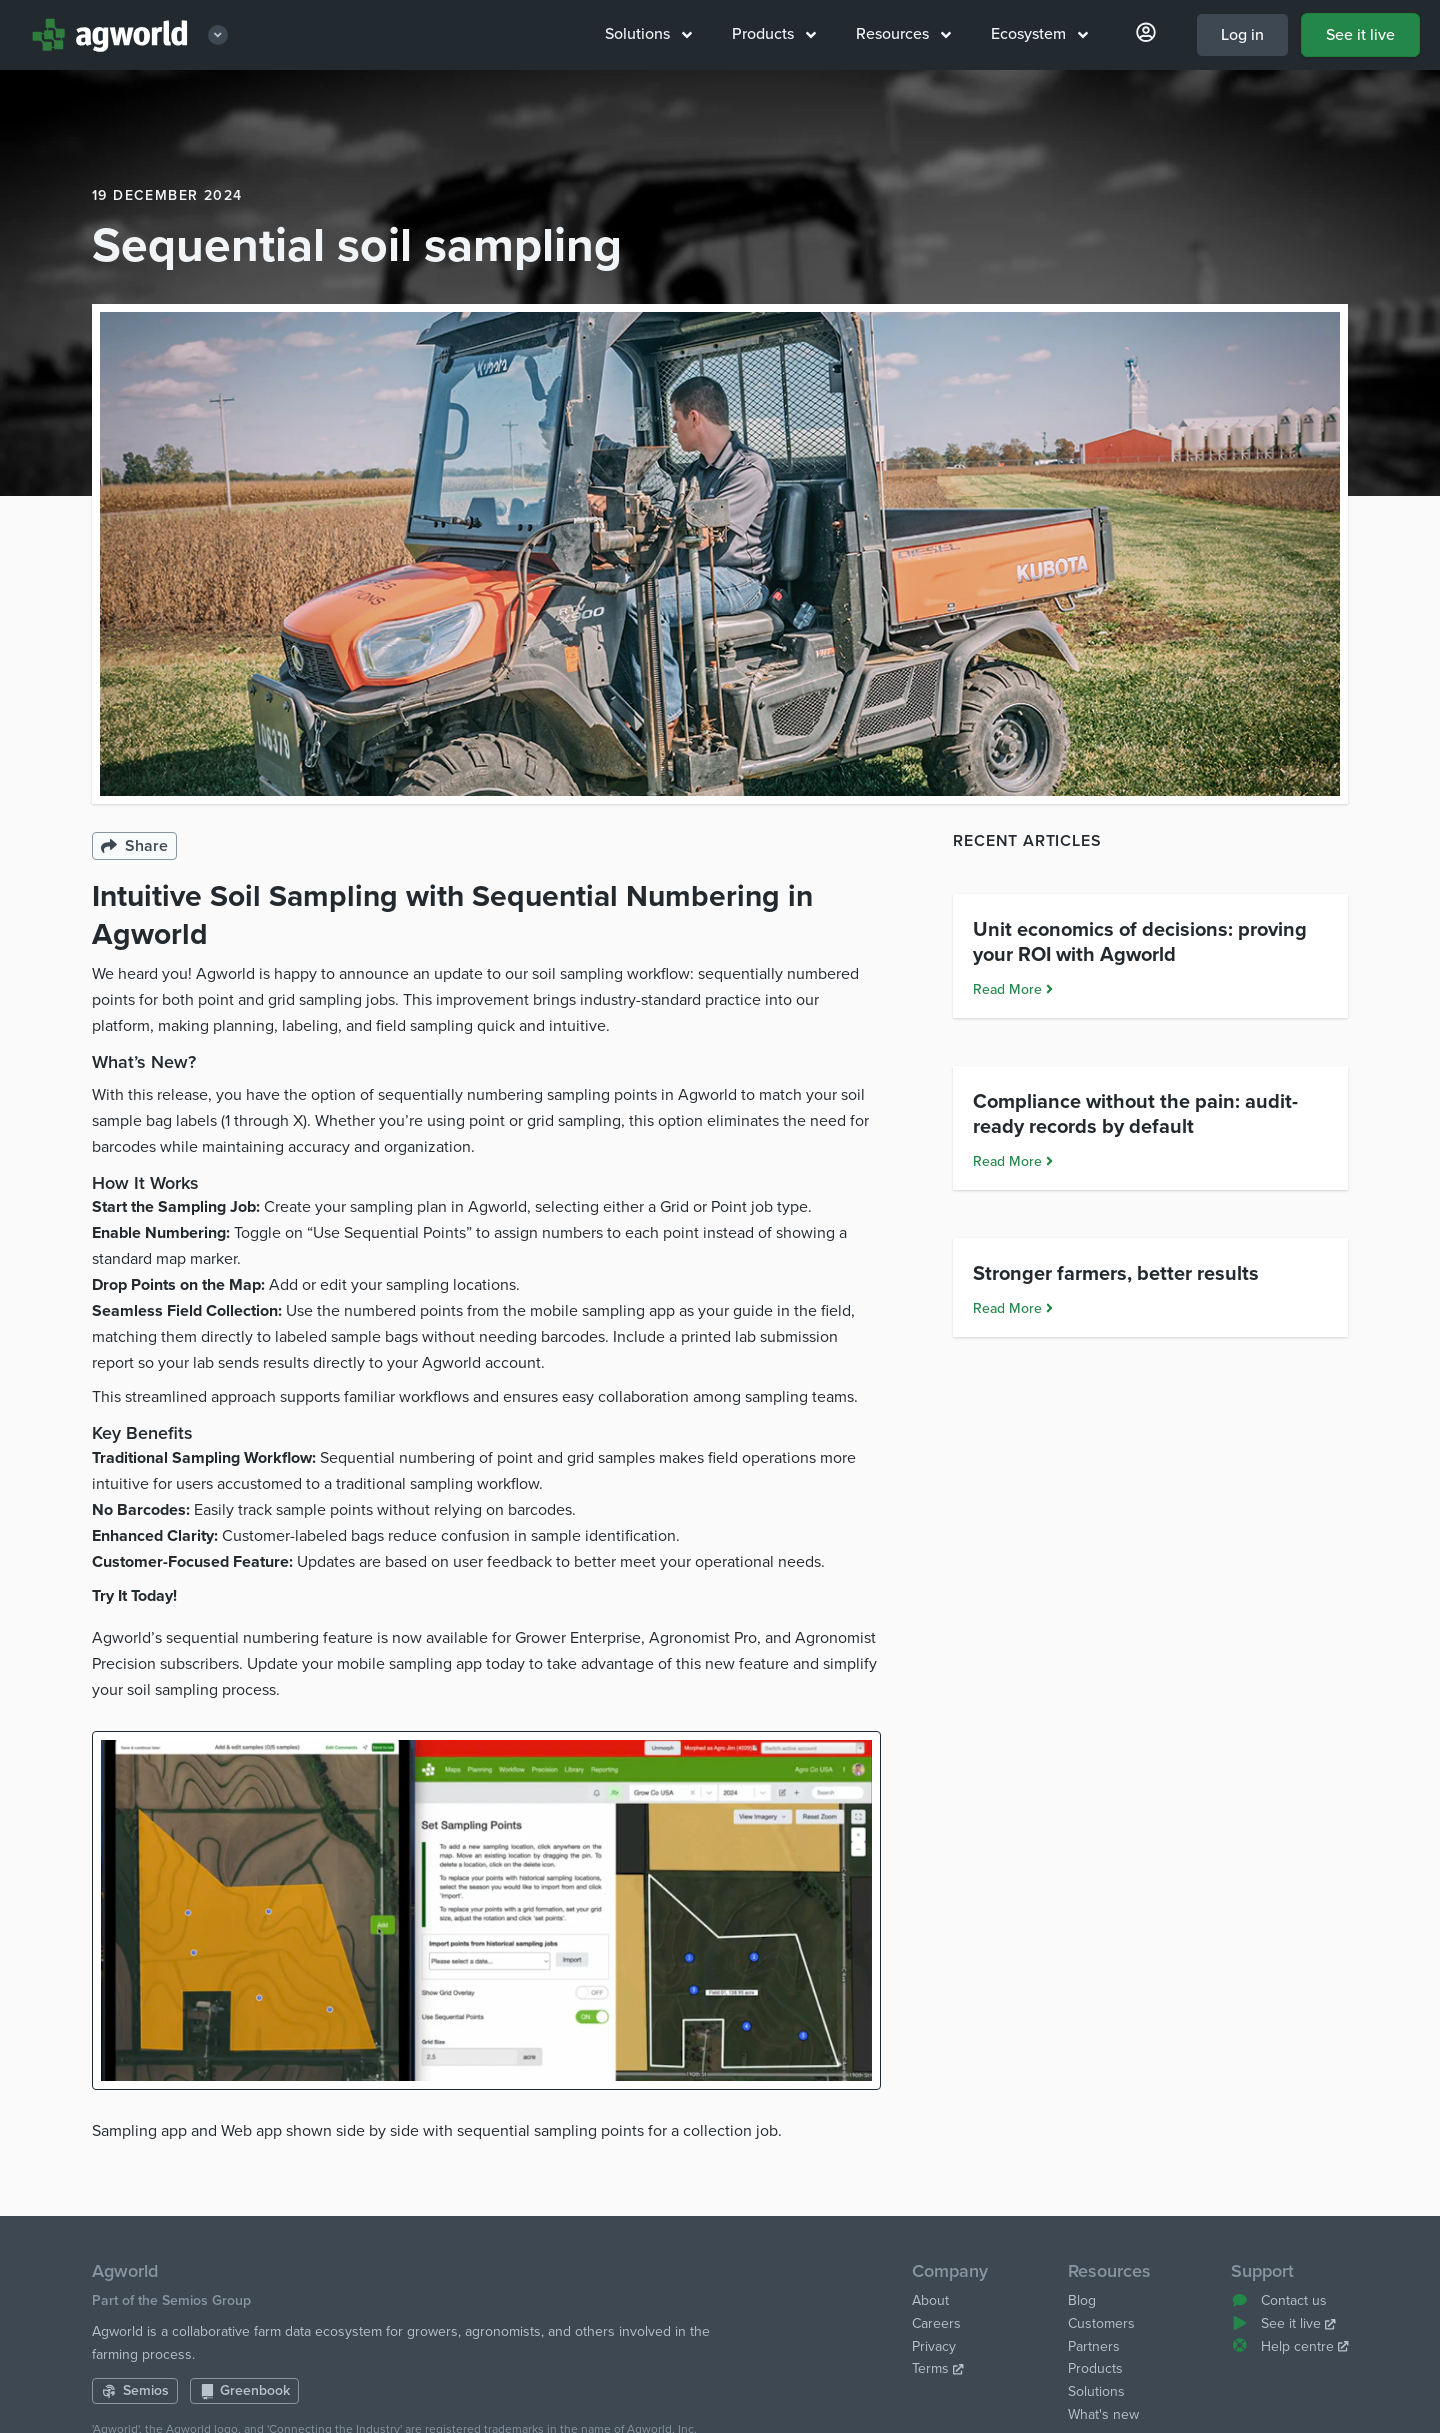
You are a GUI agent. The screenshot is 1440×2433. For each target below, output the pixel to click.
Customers (1101, 2323)
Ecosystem (1039, 34)
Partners (1094, 2346)
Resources (903, 34)
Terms (938, 2368)
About (930, 2300)
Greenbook (245, 2390)
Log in (1242, 35)
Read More (1013, 1141)
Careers (936, 2323)
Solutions (648, 34)
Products (774, 34)
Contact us (1279, 2300)
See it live (1360, 35)
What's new (1103, 2414)
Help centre (1289, 2346)
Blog (1082, 2300)
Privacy (934, 2346)
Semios (135, 2390)
